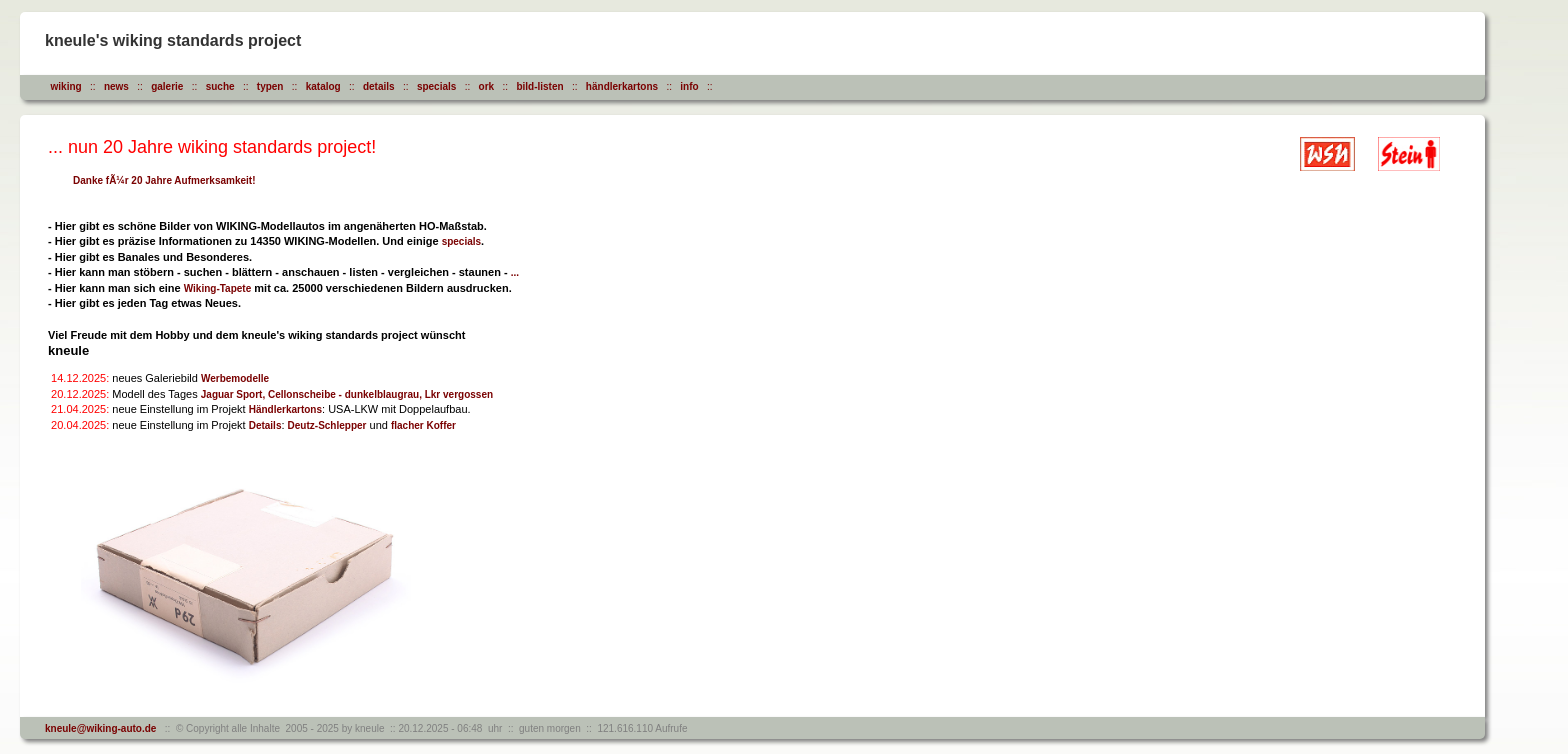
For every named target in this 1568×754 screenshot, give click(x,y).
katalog (323, 86)
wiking (66, 86)
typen (270, 86)
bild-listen (539, 86)
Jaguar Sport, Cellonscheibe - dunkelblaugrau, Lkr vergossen (347, 394)
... (515, 272)
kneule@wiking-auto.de (100, 728)
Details (265, 425)
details (379, 86)
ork (487, 86)
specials (436, 86)
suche (220, 86)
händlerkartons (622, 86)
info (689, 86)
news (116, 86)
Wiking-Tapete (218, 288)
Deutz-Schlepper (327, 425)
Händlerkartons (285, 409)
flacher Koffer (423, 425)
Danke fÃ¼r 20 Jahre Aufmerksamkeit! (164, 180)
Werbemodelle (235, 378)
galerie (167, 86)
